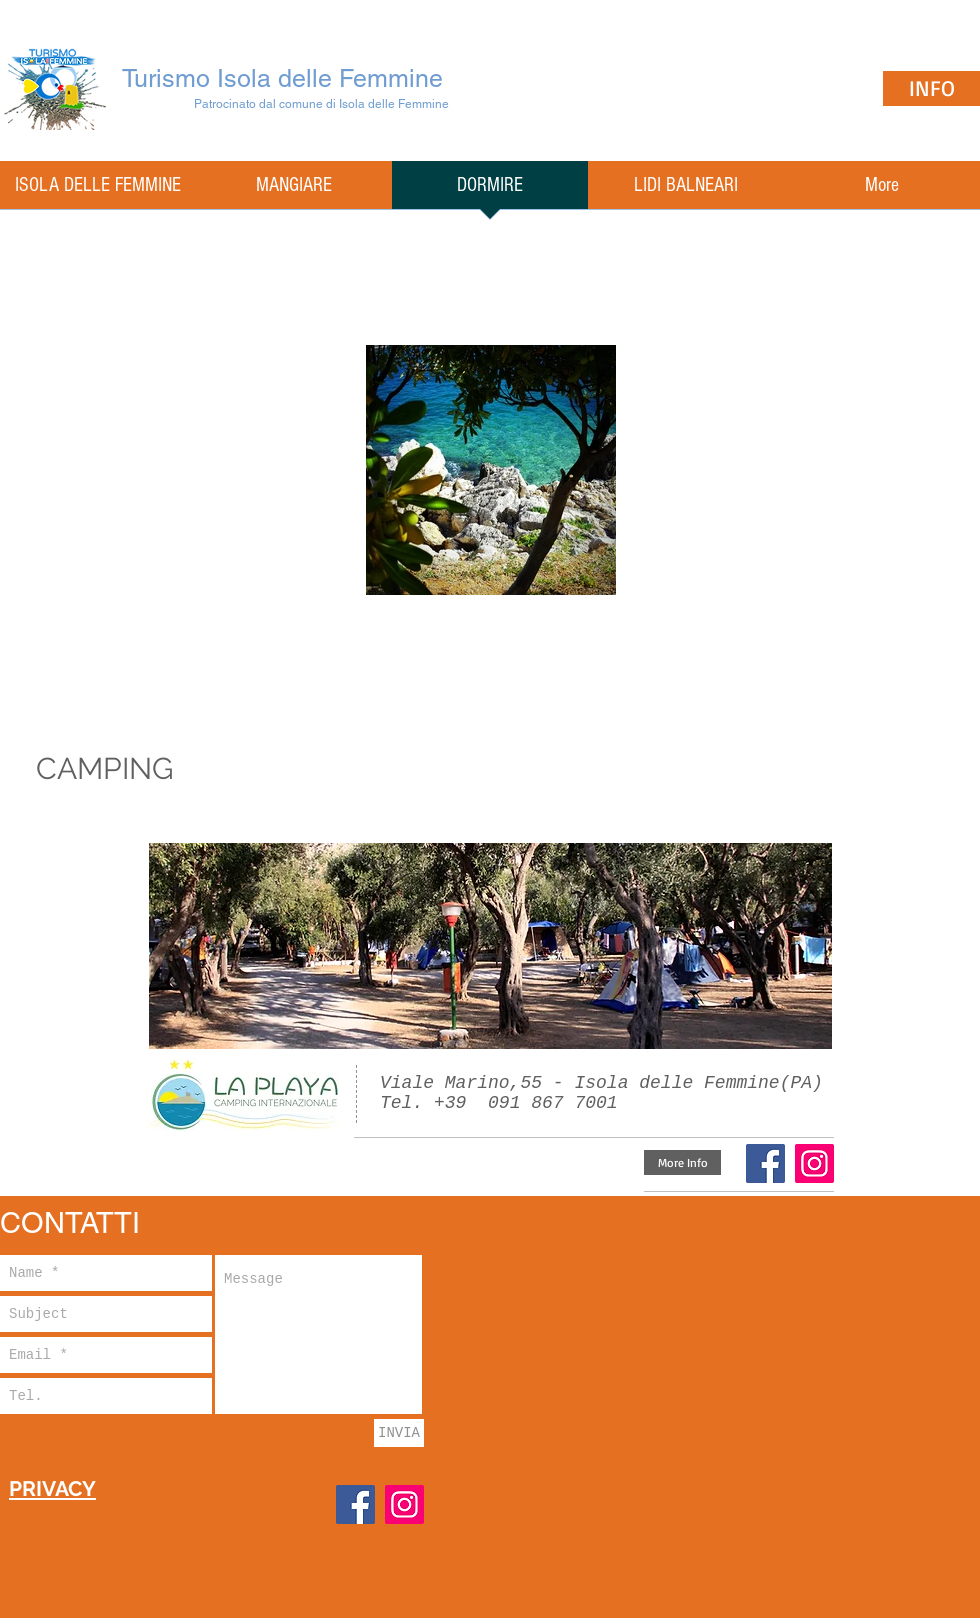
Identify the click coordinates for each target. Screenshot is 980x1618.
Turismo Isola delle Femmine (282, 78)
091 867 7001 (553, 1103)
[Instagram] (404, 1504)
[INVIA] (399, 1433)
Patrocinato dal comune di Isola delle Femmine (321, 104)
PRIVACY (52, 1488)
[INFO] (931, 88)
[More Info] (682, 1162)
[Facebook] (765, 1163)
